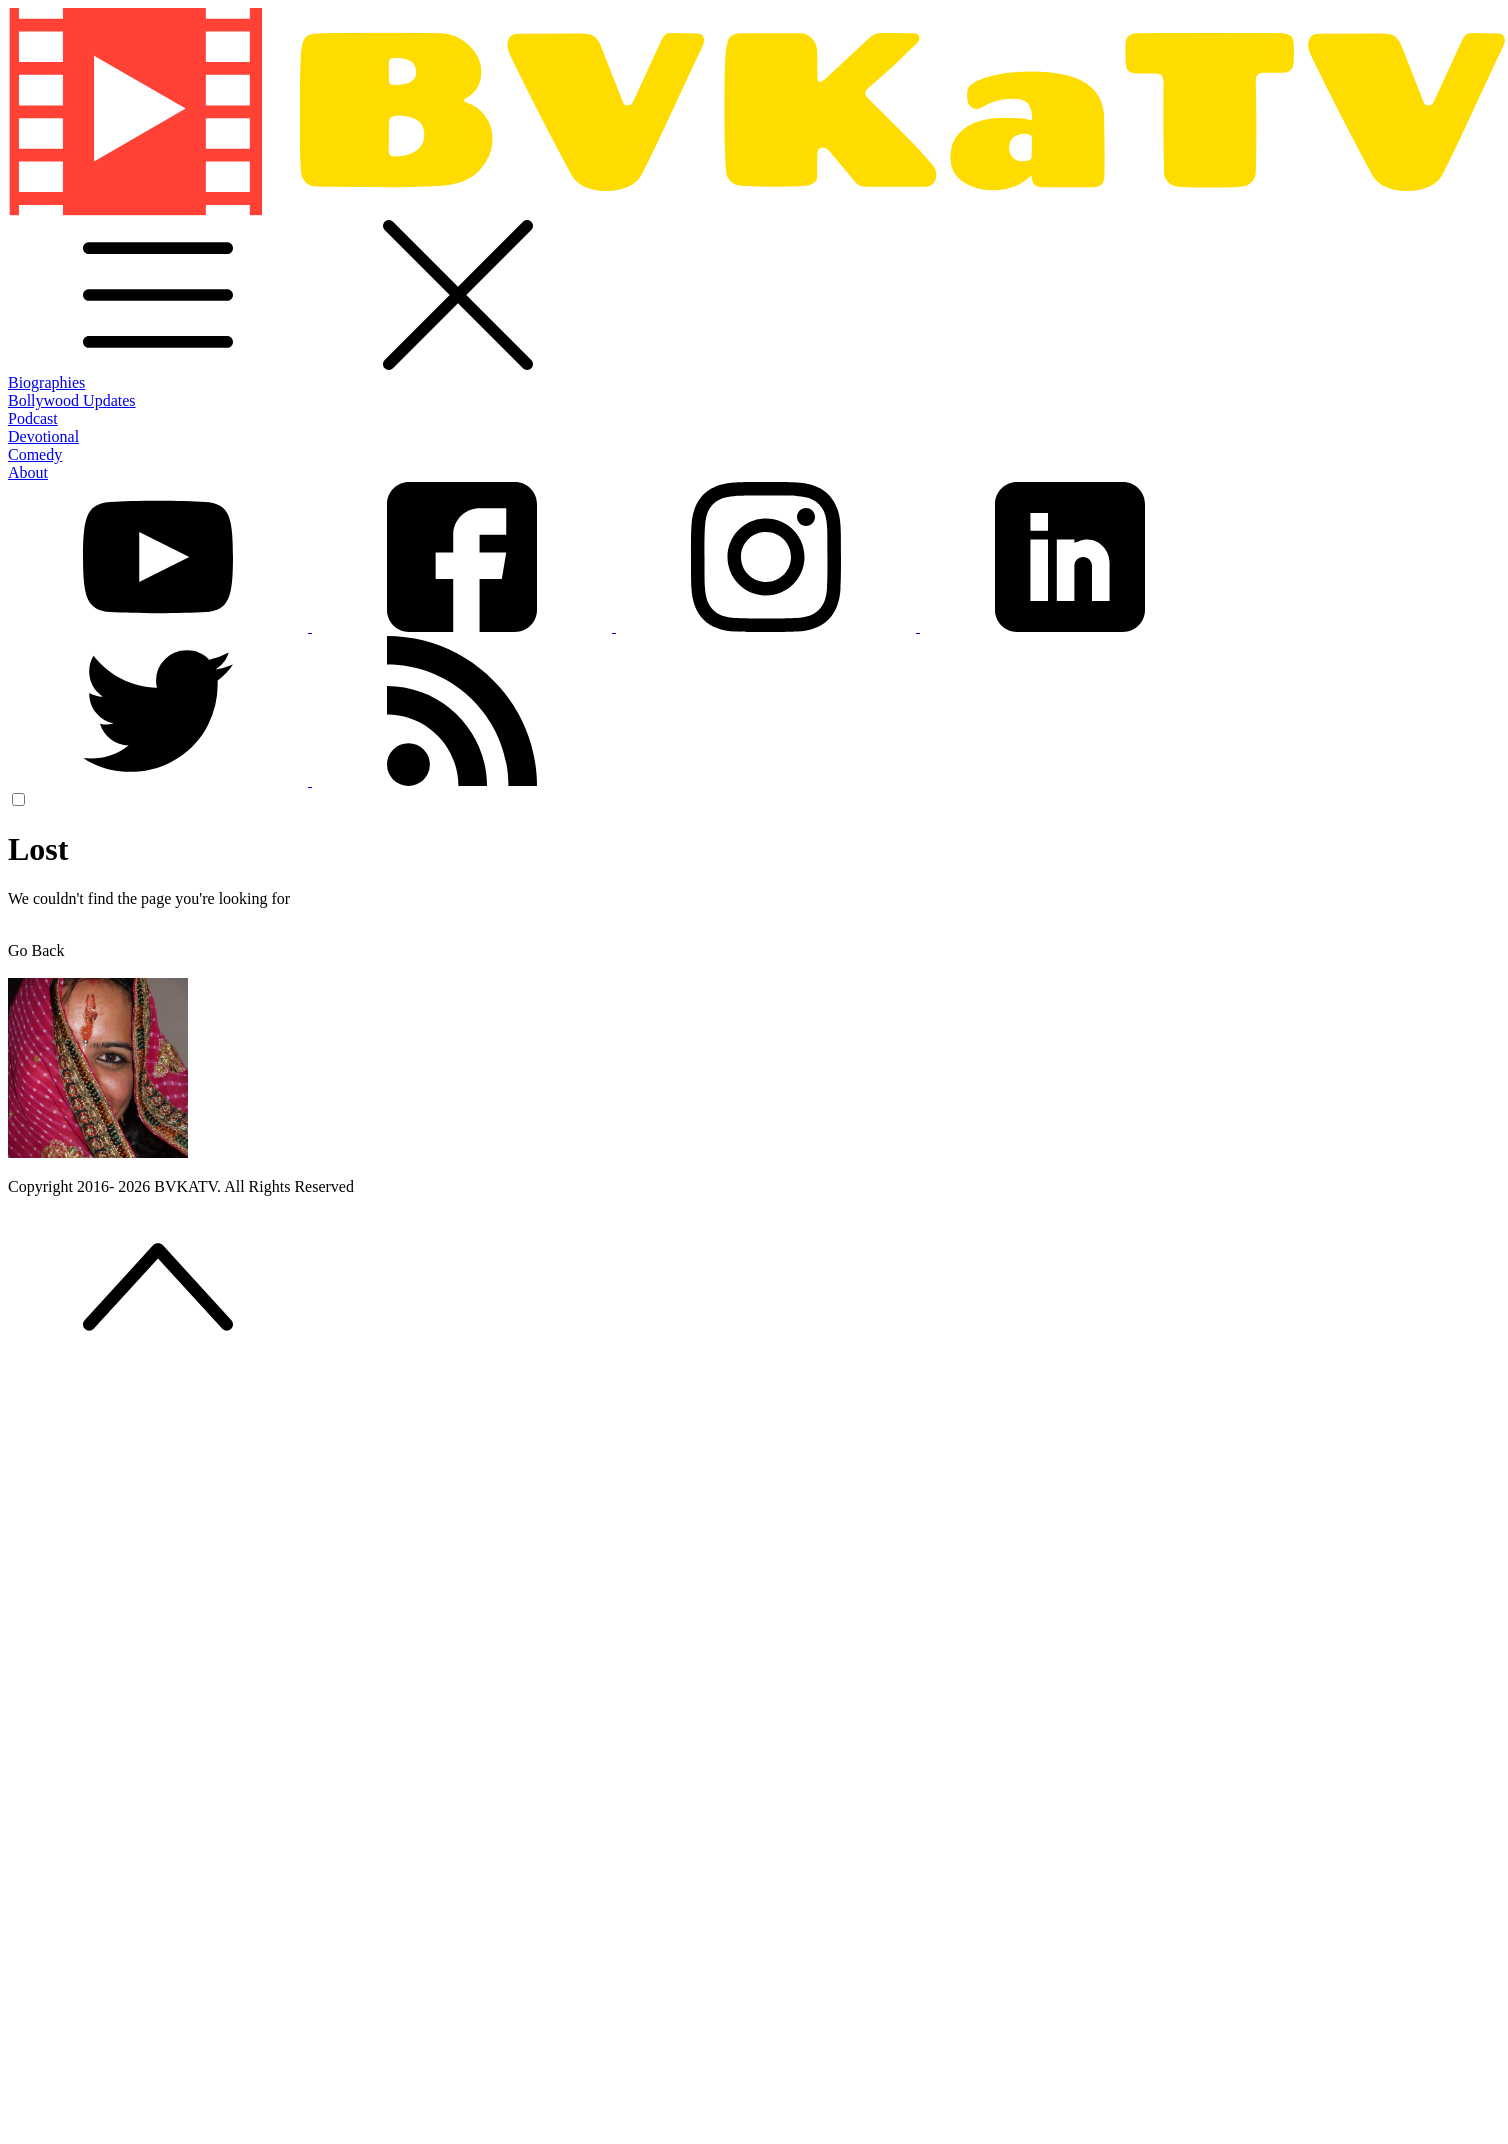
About (28, 472)
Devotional (43, 436)
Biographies (46, 382)
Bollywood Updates (72, 400)
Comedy (35, 454)
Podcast (33, 418)
